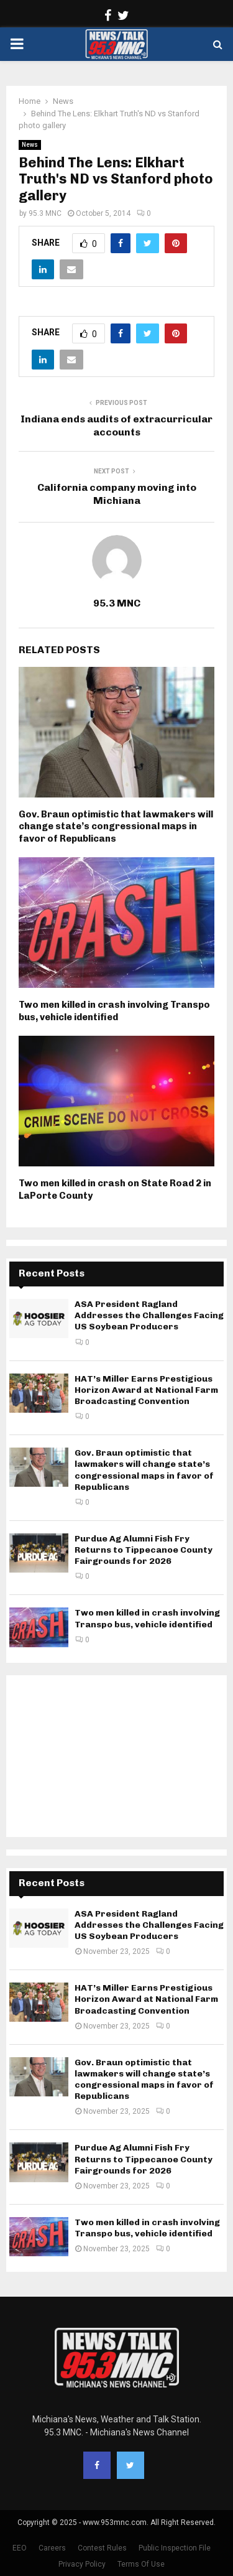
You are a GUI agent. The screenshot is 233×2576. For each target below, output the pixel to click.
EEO (19, 2548)
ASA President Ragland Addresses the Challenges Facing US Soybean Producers (149, 1315)
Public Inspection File (175, 2548)
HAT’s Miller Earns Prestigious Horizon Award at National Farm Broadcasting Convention (146, 1390)
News (30, 144)
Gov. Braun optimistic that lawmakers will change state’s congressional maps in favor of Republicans (116, 826)
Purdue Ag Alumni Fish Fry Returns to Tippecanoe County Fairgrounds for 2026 (143, 1549)
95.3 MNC (45, 213)
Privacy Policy (82, 2564)
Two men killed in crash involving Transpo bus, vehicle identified (114, 1011)
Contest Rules (102, 2548)
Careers (52, 2548)
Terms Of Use (141, 2564)
